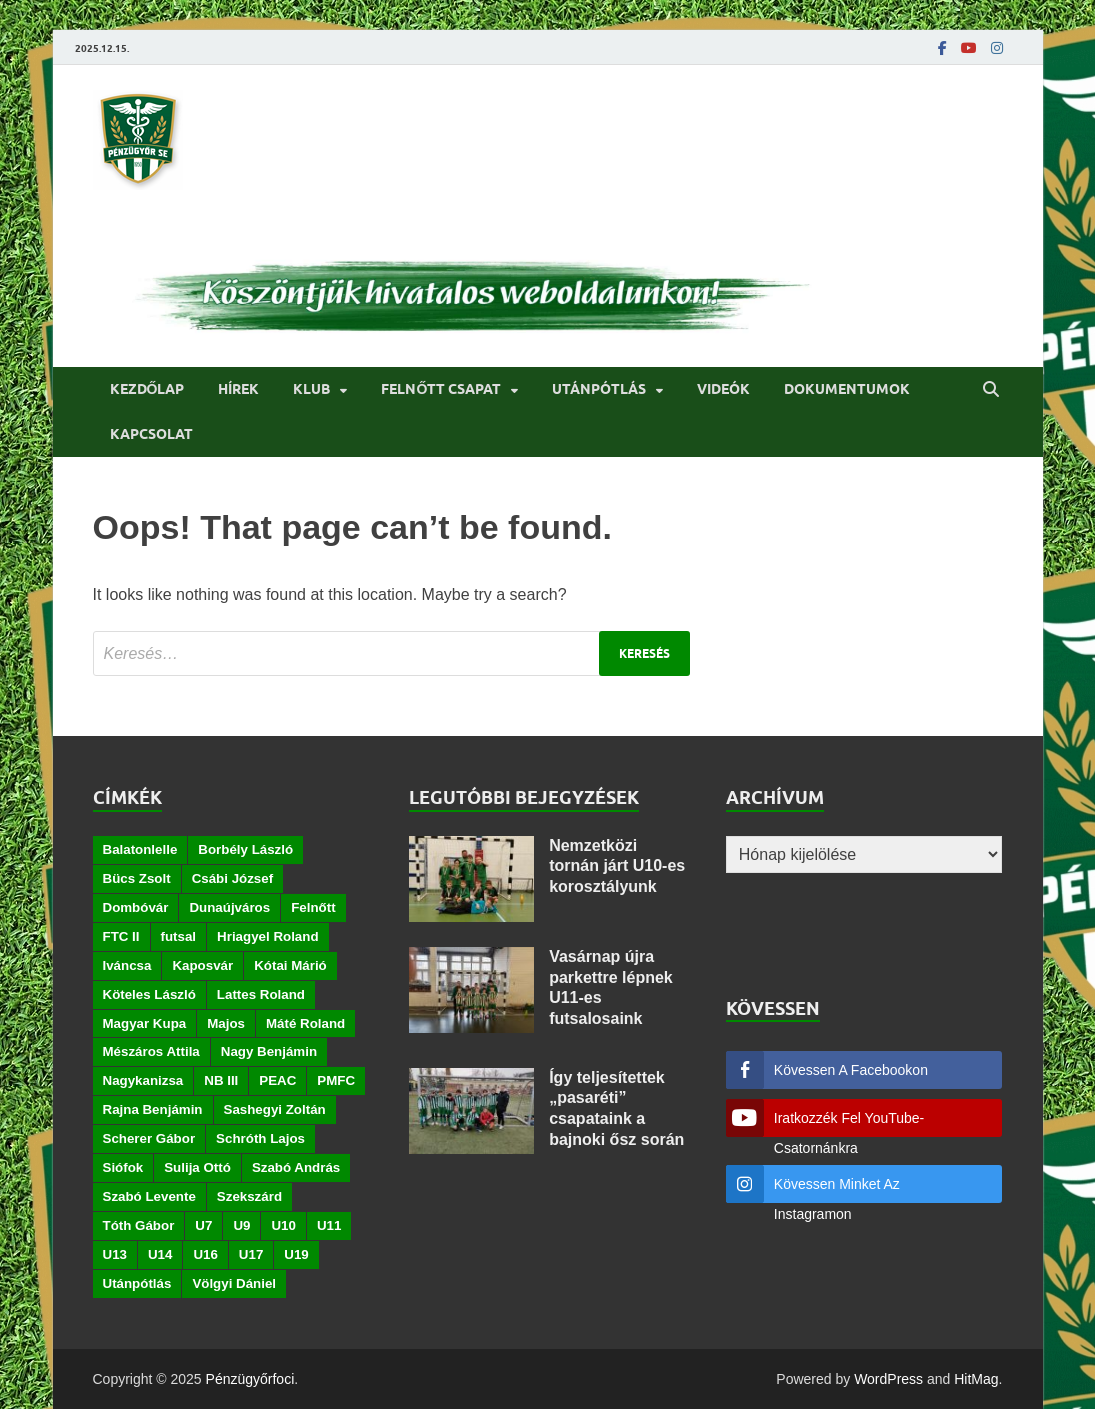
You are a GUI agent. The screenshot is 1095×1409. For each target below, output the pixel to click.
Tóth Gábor (139, 1225)
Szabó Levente (149, 1196)
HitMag (976, 1379)
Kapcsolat (151, 434)
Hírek (238, 389)
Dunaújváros (229, 907)
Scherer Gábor (149, 1138)
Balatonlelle (140, 849)
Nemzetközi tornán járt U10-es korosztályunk (617, 866)
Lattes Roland (261, 994)
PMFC (336, 1080)
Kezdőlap (147, 389)
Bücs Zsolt (137, 878)
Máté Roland (305, 1023)
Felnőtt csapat (441, 389)
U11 (329, 1225)
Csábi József (232, 878)
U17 (251, 1254)
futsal (179, 936)
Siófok (123, 1167)
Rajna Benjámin (153, 1109)
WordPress (888, 1379)
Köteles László (149, 994)
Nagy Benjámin (269, 1051)
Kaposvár (202, 965)
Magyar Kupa (145, 1023)
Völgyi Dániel (234, 1283)
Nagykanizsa (143, 1080)
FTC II (121, 936)
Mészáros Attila (151, 1051)
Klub (311, 389)
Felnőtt (313, 907)
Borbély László (245, 849)
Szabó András (296, 1167)
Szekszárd (249, 1196)
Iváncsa (127, 965)
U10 (283, 1225)
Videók (723, 389)
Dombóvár (136, 907)
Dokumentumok (847, 389)
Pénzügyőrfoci (250, 1379)
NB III (221, 1080)
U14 (160, 1254)
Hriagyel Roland (267, 936)
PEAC (277, 1080)
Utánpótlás (599, 389)
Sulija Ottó (197, 1167)
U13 (115, 1254)
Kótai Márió (290, 965)
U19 (296, 1254)
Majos (226, 1023)
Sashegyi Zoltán (275, 1109)
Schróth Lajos (260, 1138)
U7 (203, 1225)
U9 (241, 1225)
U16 (205, 1254)
